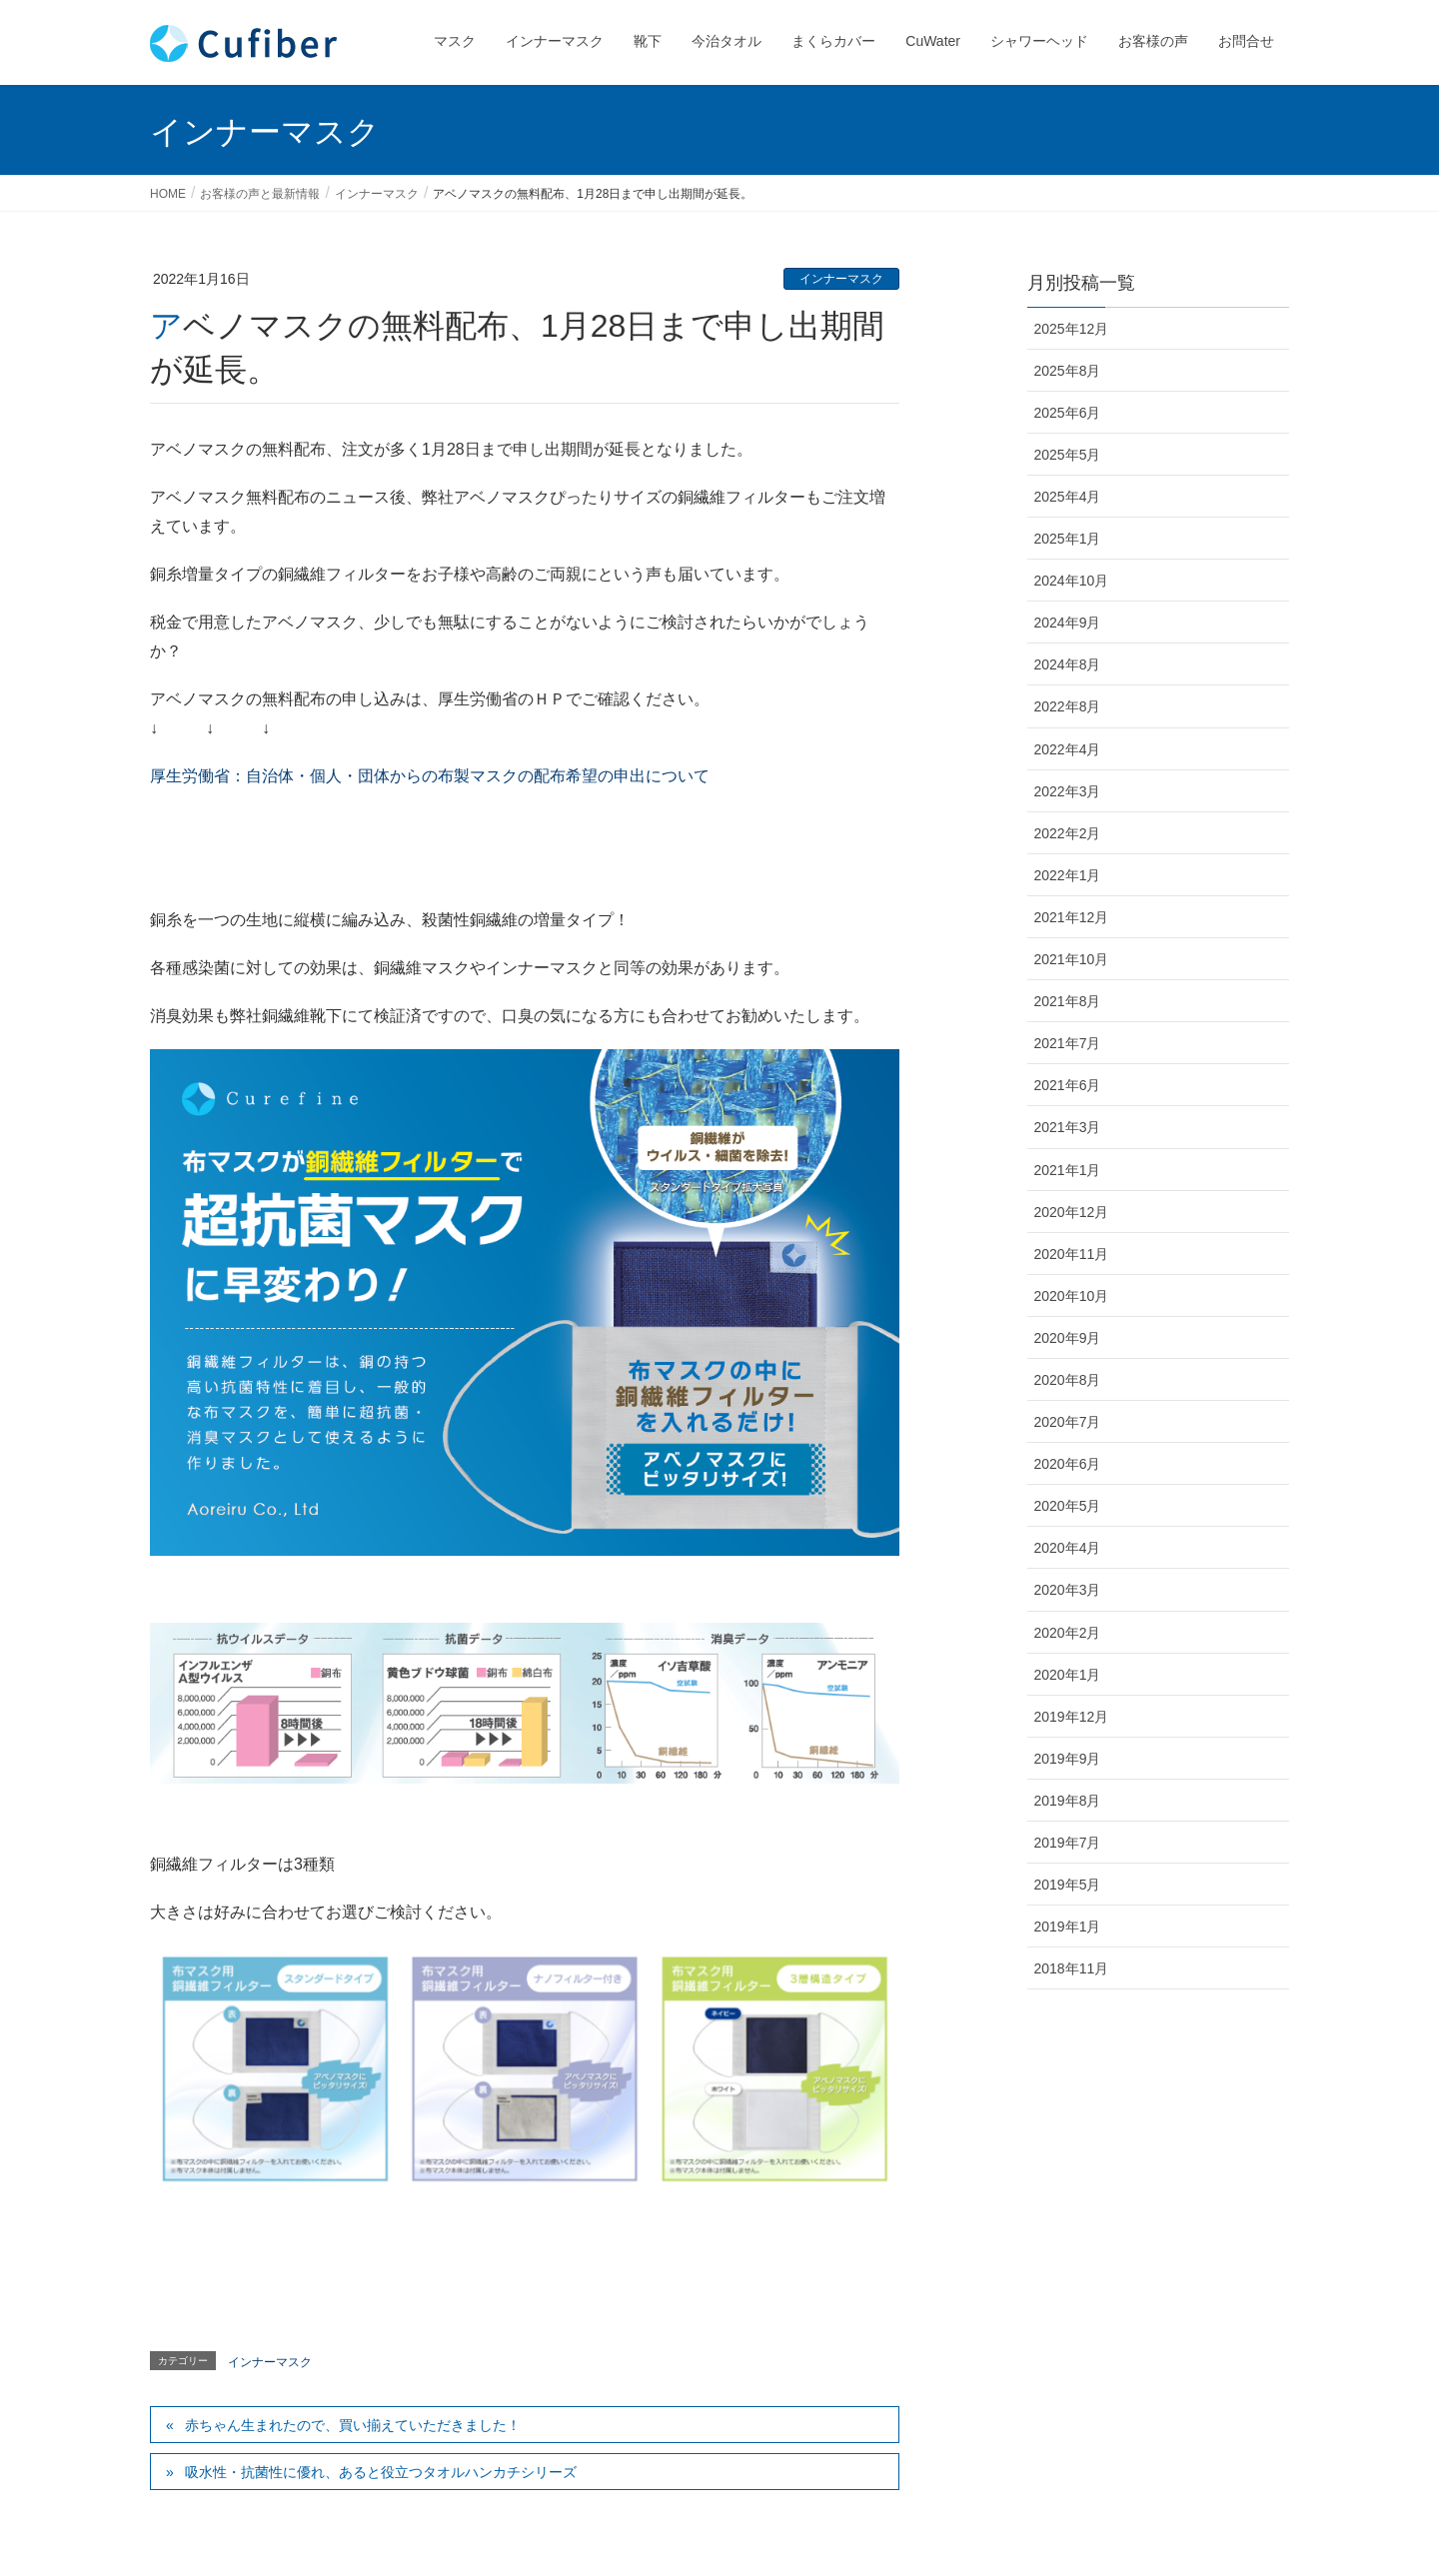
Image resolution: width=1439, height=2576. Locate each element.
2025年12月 (1071, 329)
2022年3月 (1067, 791)
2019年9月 (1067, 1759)
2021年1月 (1067, 1170)
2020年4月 (1067, 1548)
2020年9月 (1067, 1338)
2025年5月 (1067, 455)
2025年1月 (1067, 539)
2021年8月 (1067, 1001)
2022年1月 (1067, 875)
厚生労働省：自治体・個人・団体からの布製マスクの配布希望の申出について (430, 775)
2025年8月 (1067, 371)
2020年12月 (1071, 1212)
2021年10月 (1071, 959)
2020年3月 (1067, 1590)
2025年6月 (1067, 413)
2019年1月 (1067, 1926)
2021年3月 (1067, 1127)
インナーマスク (841, 279)
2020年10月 (1071, 1296)
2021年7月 (1067, 1043)
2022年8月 (1067, 706)
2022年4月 (1067, 749)
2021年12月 (1071, 917)
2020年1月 (1067, 1675)
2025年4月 (1067, 497)
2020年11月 (1071, 1254)
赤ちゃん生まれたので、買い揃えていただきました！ (353, 2425)
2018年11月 (1071, 1968)
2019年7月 (1067, 1843)
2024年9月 (1067, 623)
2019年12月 (1071, 1717)
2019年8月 (1067, 1801)
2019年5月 (1067, 1885)
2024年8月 (1067, 664)
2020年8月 (1067, 1380)
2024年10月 (1071, 581)
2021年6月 (1067, 1085)
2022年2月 (1067, 833)
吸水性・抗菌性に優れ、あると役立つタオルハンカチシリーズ (381, 2472)
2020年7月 (1067, 1422)
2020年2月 (1067, 1633)
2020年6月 (1067, 1464)
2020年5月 (1067, 1506)
